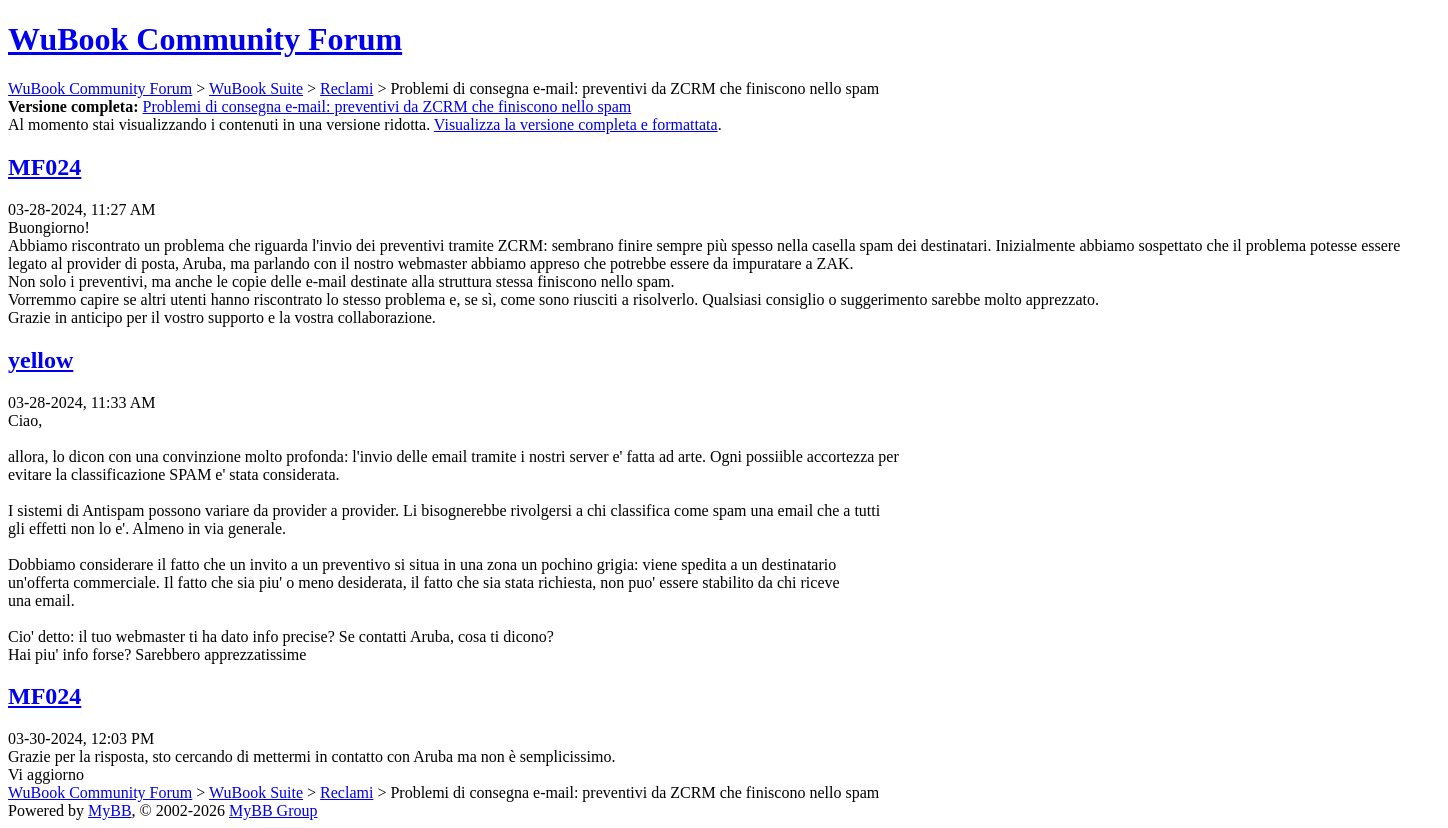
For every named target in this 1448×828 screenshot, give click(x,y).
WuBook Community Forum (205, 39)
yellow (40, 360)
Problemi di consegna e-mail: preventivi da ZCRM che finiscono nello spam (387, 106)
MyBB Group (273, 810)
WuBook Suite (256, 88)
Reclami (346, 88)
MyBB (110, 810)
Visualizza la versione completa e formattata (576, 124)
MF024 (44, 167)
